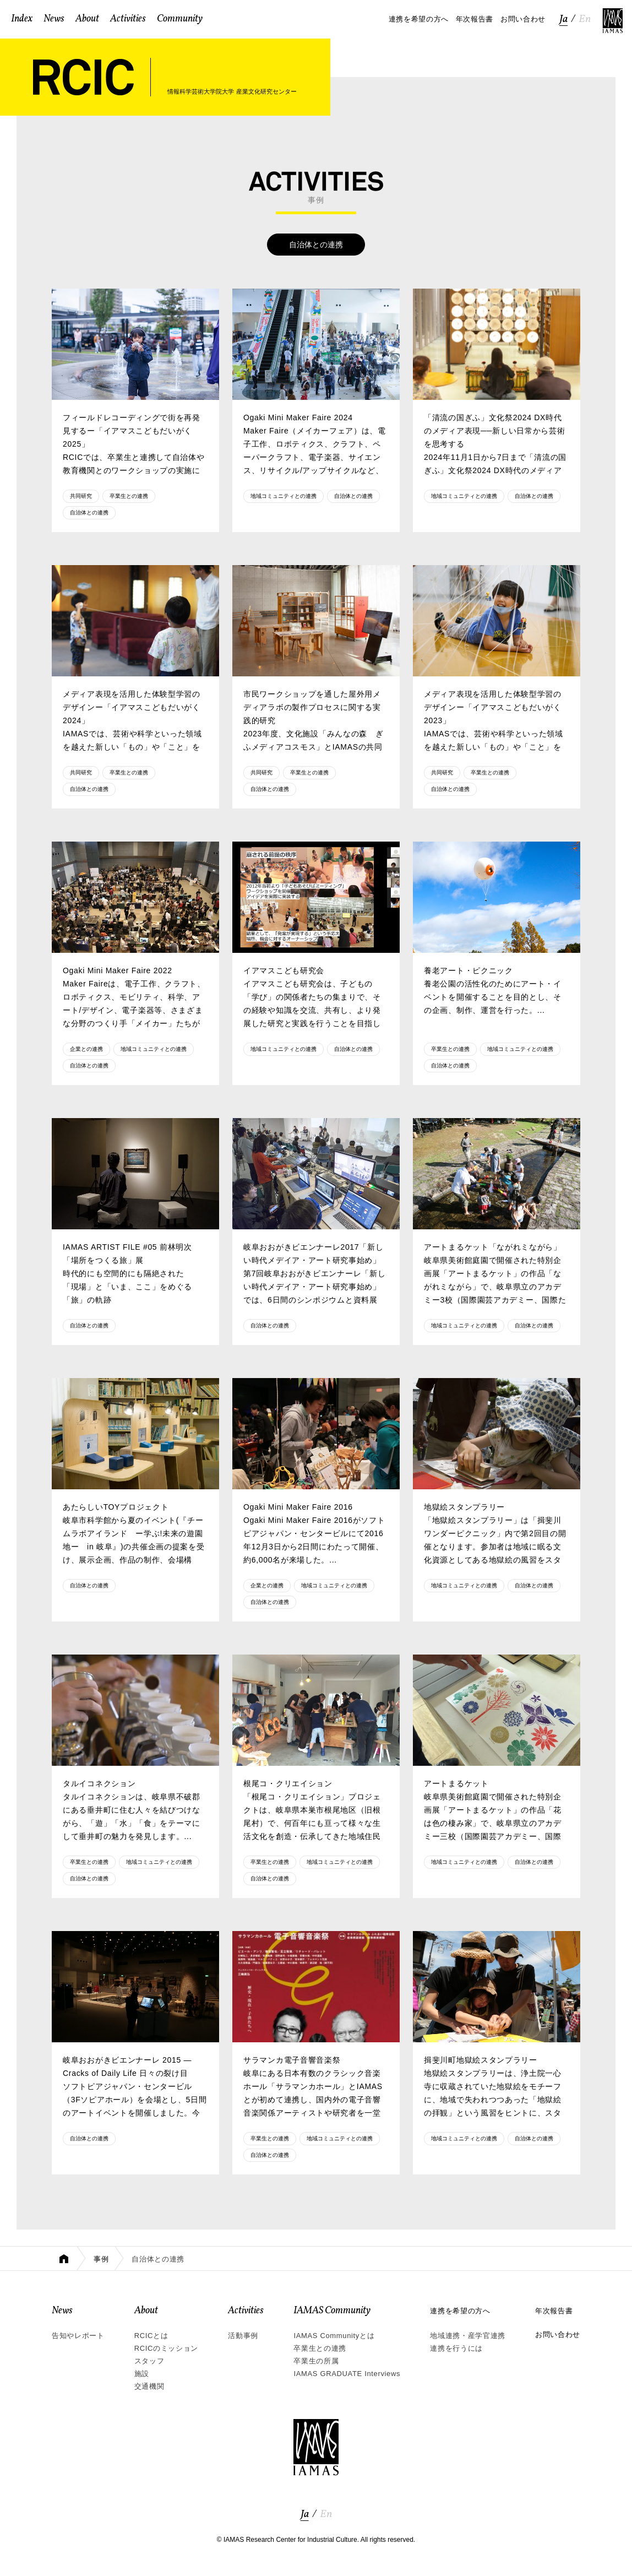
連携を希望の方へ (460, 2311)
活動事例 (243, 2335)
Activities (246, 2311)
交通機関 (149, 2386)
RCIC (83, 77)
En (585, 19)
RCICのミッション (166, 2348)
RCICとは (151, 2335)
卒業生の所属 (316, 2361)
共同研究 (81, 496)
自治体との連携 (89, 512)
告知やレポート (78, 2335)
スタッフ (149, 2361)
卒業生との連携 (129, 496)
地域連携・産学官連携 (467, 2335)
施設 (141, 2373)
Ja (563, 19)
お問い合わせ (557, 2334)
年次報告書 (554, 2311)
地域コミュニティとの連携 (283, 496)
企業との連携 (86, 1049)
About (146, 2311)
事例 (101, 2259)
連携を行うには (456, 2348)
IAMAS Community (332, 2311)
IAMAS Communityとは (333, 2335)
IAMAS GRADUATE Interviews (346, 2373)
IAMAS (612, 20)
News (62, 2311)
